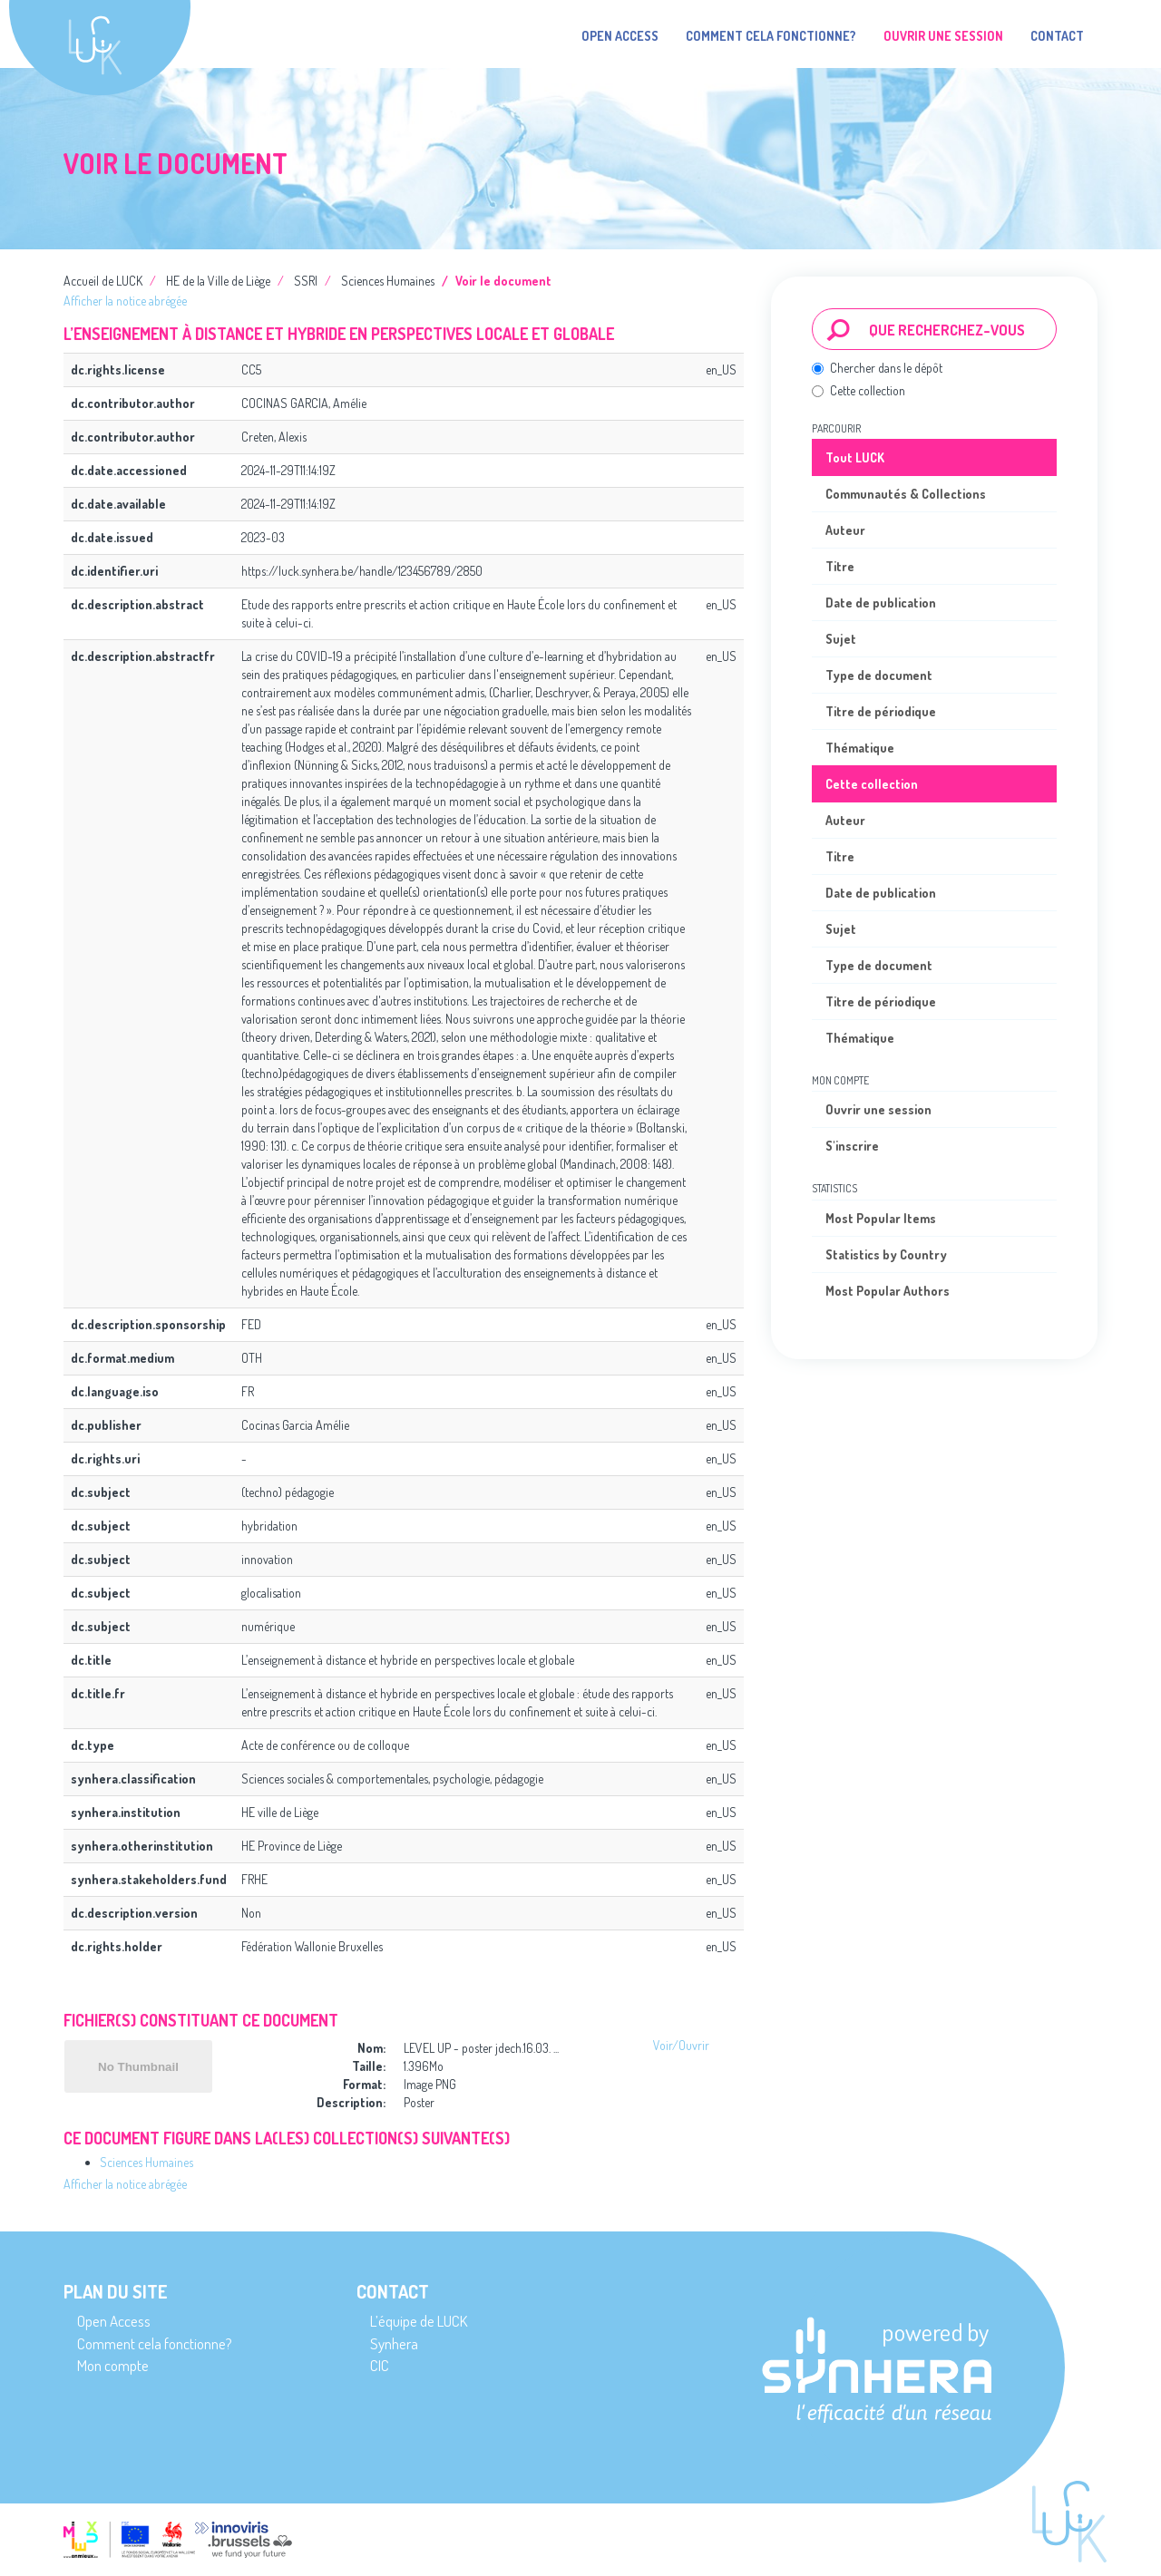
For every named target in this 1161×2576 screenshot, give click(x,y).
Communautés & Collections (905, 493)
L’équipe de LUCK (418, 2320)
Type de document (878, 675)
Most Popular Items (880, 1218)
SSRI (305, 280)
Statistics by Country (886, 1254)
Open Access (620, 36)
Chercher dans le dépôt (877, 367)
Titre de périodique (880, 711)
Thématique (859, 747)
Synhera (394, 2343)
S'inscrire (852, 1145)
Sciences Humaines (387, 280)
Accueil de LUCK (102, 280)
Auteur (845, 530)
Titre (839, 566)
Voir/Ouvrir (681, 2045)
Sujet (840, 638)
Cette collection (858, 390)
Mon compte (113, 2365)
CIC (379, 2365)
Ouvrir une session (878, 1109)
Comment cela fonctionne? (771, 36)
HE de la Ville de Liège (218, 280)
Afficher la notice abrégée (125, 300)
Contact (1057, 36)
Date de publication (880, 602)
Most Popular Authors (887, 1290)
